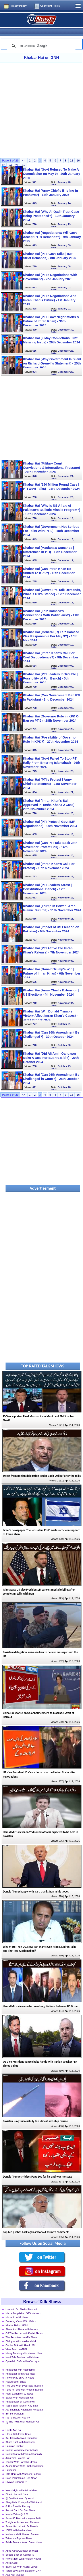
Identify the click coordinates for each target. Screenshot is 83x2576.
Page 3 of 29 (10, 152)
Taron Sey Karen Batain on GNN (23, 2563)
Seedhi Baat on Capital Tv (20, 2547)
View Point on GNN (16, 2341)
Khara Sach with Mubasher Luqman (20, 2434)
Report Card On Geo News (20, 2502)
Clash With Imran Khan (18, 2426)
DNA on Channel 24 (16, 2474)
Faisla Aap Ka (13, 2422)
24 (10, 157)
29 (16, 157)
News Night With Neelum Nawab (23, 2551)
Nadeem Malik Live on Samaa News (22, 2527)
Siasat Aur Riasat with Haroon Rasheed (22, 2322)
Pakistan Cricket (14, 2438)
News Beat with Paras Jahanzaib (24, 2446)
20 (3, 157)
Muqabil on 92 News (17, 2309)
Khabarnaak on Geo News (20, 2394)
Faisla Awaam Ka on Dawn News (24, 2534)
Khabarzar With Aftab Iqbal (20, 2366)
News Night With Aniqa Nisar (21, 2482)
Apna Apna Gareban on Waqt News (22, 2543)
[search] (41, 38)
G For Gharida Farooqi (18, 2498)
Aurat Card (11, 2555)
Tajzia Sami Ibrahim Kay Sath (22, 2398)
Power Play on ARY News (20, 2370)
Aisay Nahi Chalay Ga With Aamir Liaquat (24, 2495)
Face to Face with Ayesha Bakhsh (24, 2382)
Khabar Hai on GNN (41, 50)
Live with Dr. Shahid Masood (21, 2301)
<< (23, 152)
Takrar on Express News (19, 2530)
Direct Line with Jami (17, 2486)
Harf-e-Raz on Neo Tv (18, 2410)
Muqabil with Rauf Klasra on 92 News (23, 2571)
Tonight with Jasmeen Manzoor (23, 2514)
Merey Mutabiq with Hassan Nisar (24, 2345)
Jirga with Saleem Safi (18, 2450)
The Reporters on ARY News (21, 2329)
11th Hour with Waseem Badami (23, 2466)
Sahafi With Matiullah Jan (19, 2390)
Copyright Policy (50, 5)
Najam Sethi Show (16, 2374)
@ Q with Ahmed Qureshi (19, 2490)
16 (78, 152)
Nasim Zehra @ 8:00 (17, 2506)
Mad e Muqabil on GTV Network (23, 2305)
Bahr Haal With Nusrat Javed (21, 2559)
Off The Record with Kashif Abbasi (24, 2325)
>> (23, 157)
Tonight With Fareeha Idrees (21, 2454)
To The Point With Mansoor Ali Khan (22, 2414)
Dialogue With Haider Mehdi (21, 2333)
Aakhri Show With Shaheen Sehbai (25, 2458)
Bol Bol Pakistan (14, 2406)
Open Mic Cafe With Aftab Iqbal (23, 2353)
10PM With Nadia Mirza (19, 2522)
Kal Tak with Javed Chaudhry (21, 2430)
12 (71, 152)
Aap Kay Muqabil (15, 2567)
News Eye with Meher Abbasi (22, 2442)
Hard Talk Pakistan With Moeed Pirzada (23, 2350)
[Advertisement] (41, 102)
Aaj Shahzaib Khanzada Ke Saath (24, 2402)
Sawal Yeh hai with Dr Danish (22, 2518)
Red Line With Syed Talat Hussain (24, 2378)
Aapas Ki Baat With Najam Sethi (23, 2510)
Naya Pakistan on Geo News (21, 2470)
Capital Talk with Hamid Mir (20, 2337)
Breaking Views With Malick (21, 2313)
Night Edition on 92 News (19, 2386)
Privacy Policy (18, 5)
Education (11, 2462)
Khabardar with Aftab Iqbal (20, 2362)
